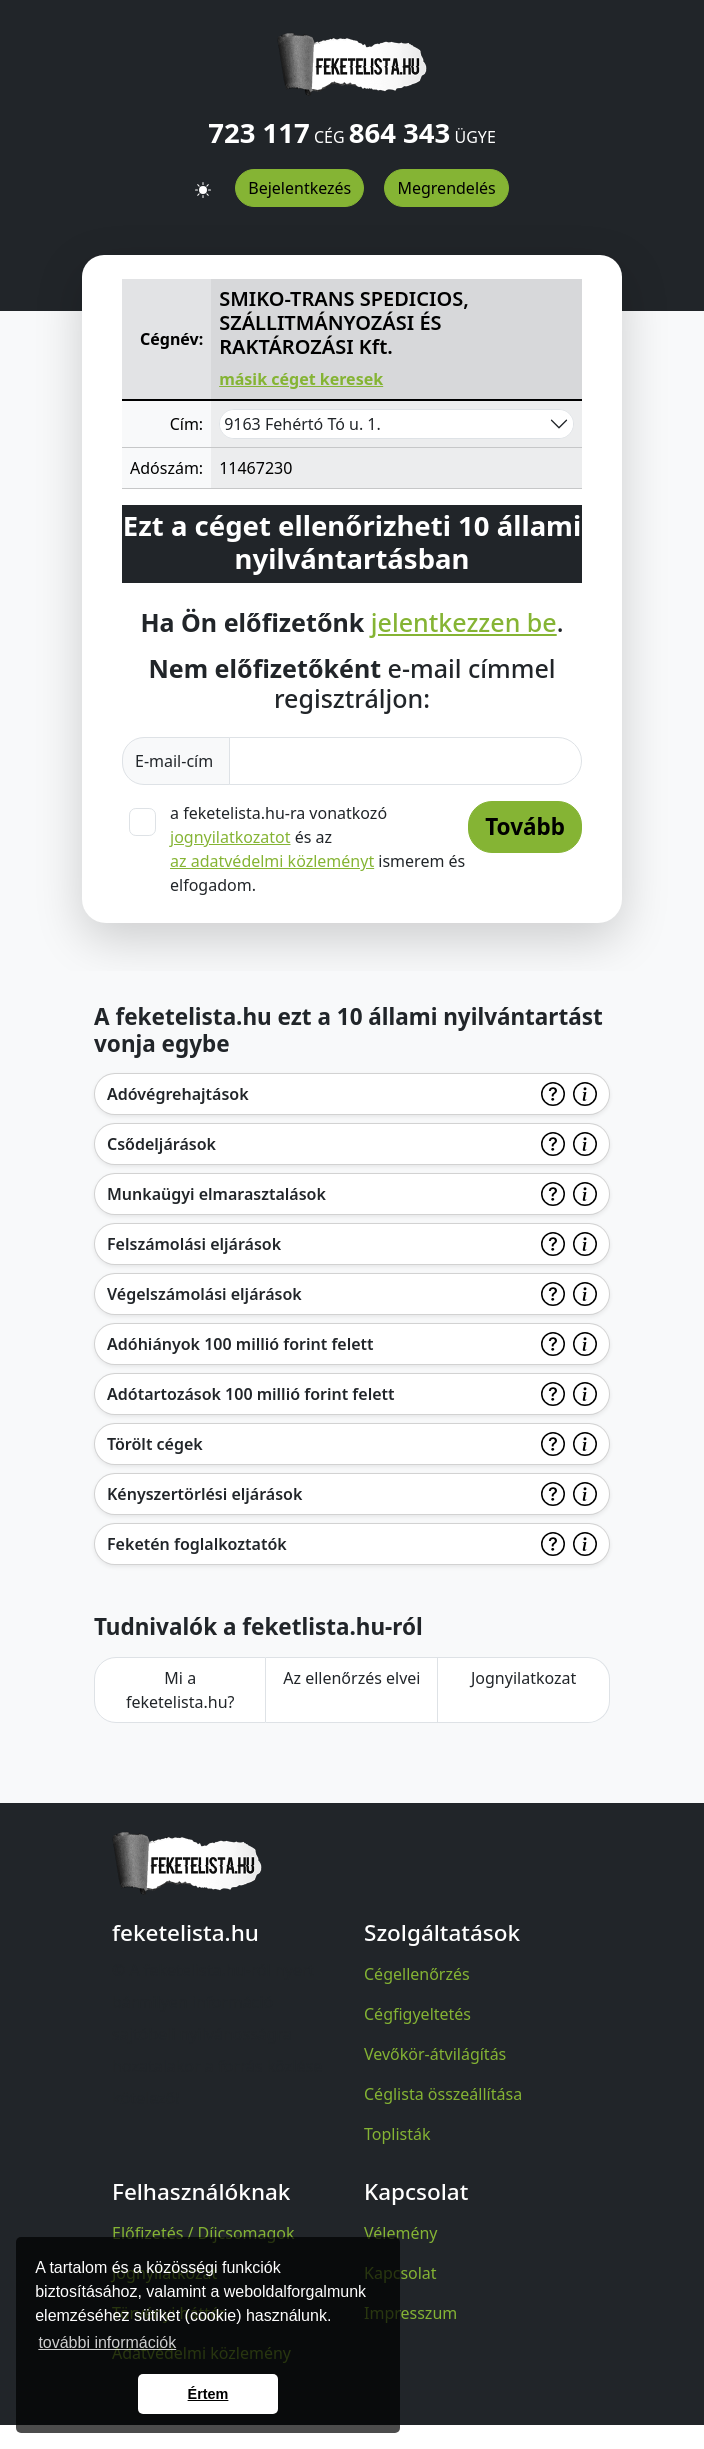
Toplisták (397, 2134)
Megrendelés (446, 188)
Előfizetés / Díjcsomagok (203, 2233)
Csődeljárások (161, 1144)
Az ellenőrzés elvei (351, 1678)
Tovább (525, 826)
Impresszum (410, 2313)
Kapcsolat (400, 2273)
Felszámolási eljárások (194, 1244)
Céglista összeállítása (443, 2094)
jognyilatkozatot (230, 837)
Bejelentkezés (299, 188)
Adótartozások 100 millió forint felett (251, 1394)
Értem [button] (208, 2394)
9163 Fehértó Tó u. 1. (302, 424)
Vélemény (401, 2233)
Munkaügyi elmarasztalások (216, 1194)
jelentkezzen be (464, 622)
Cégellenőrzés (417, 1974)
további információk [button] (107, 2342)
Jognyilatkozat (523, 1678)
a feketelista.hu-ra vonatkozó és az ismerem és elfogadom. (317, 849)
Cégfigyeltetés (417, 2014)
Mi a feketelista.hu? (180, 1690)
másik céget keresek (301, 379)
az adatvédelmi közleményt (272, 861)
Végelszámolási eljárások (204, 1294)
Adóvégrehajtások (178, 1094)
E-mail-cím (176, 761)
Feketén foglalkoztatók (197, 1544)
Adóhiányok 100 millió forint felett (240, 1344)
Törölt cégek (155, 1444)
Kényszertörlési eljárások (204, 1494)
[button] (203, 181)
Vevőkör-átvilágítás (435, 2054)
